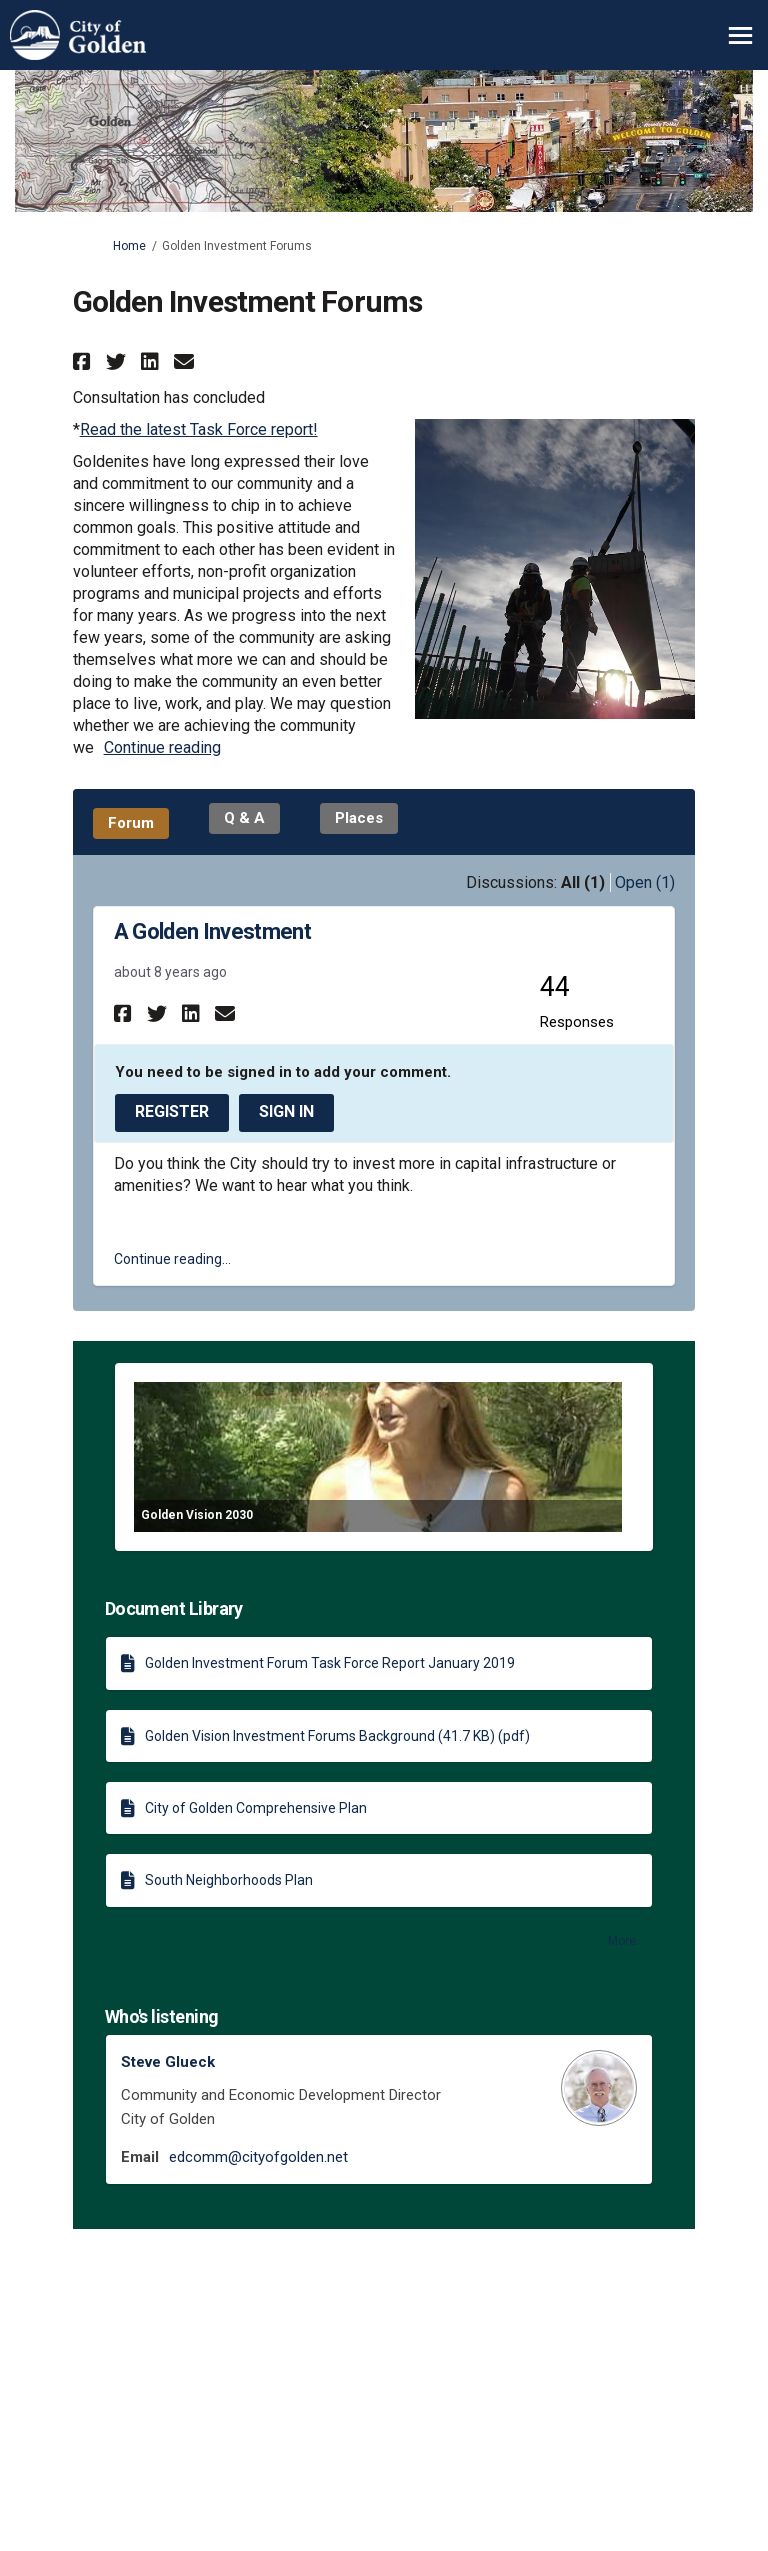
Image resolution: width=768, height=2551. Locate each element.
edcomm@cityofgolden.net (258, 2157)
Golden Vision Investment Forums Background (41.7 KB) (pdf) (337, 1736)
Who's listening (162, 2016)
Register (172, 1111)
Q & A (244, 818)
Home (129, 246)
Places (359, 818)
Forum (131, 823)
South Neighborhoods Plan (229, 1880)
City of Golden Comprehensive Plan (256, 1808)
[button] (84, 361)
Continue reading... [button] (172, 1259)
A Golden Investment (212, 931)
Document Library (174, 1608)
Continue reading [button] (162, 747)
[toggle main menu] (740, 35)
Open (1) (645, 882)
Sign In (286, 1111)
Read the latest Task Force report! (199, 429)
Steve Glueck (168, 2062)
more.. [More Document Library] (625, 1941)
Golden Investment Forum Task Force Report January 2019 (330, 1663)
